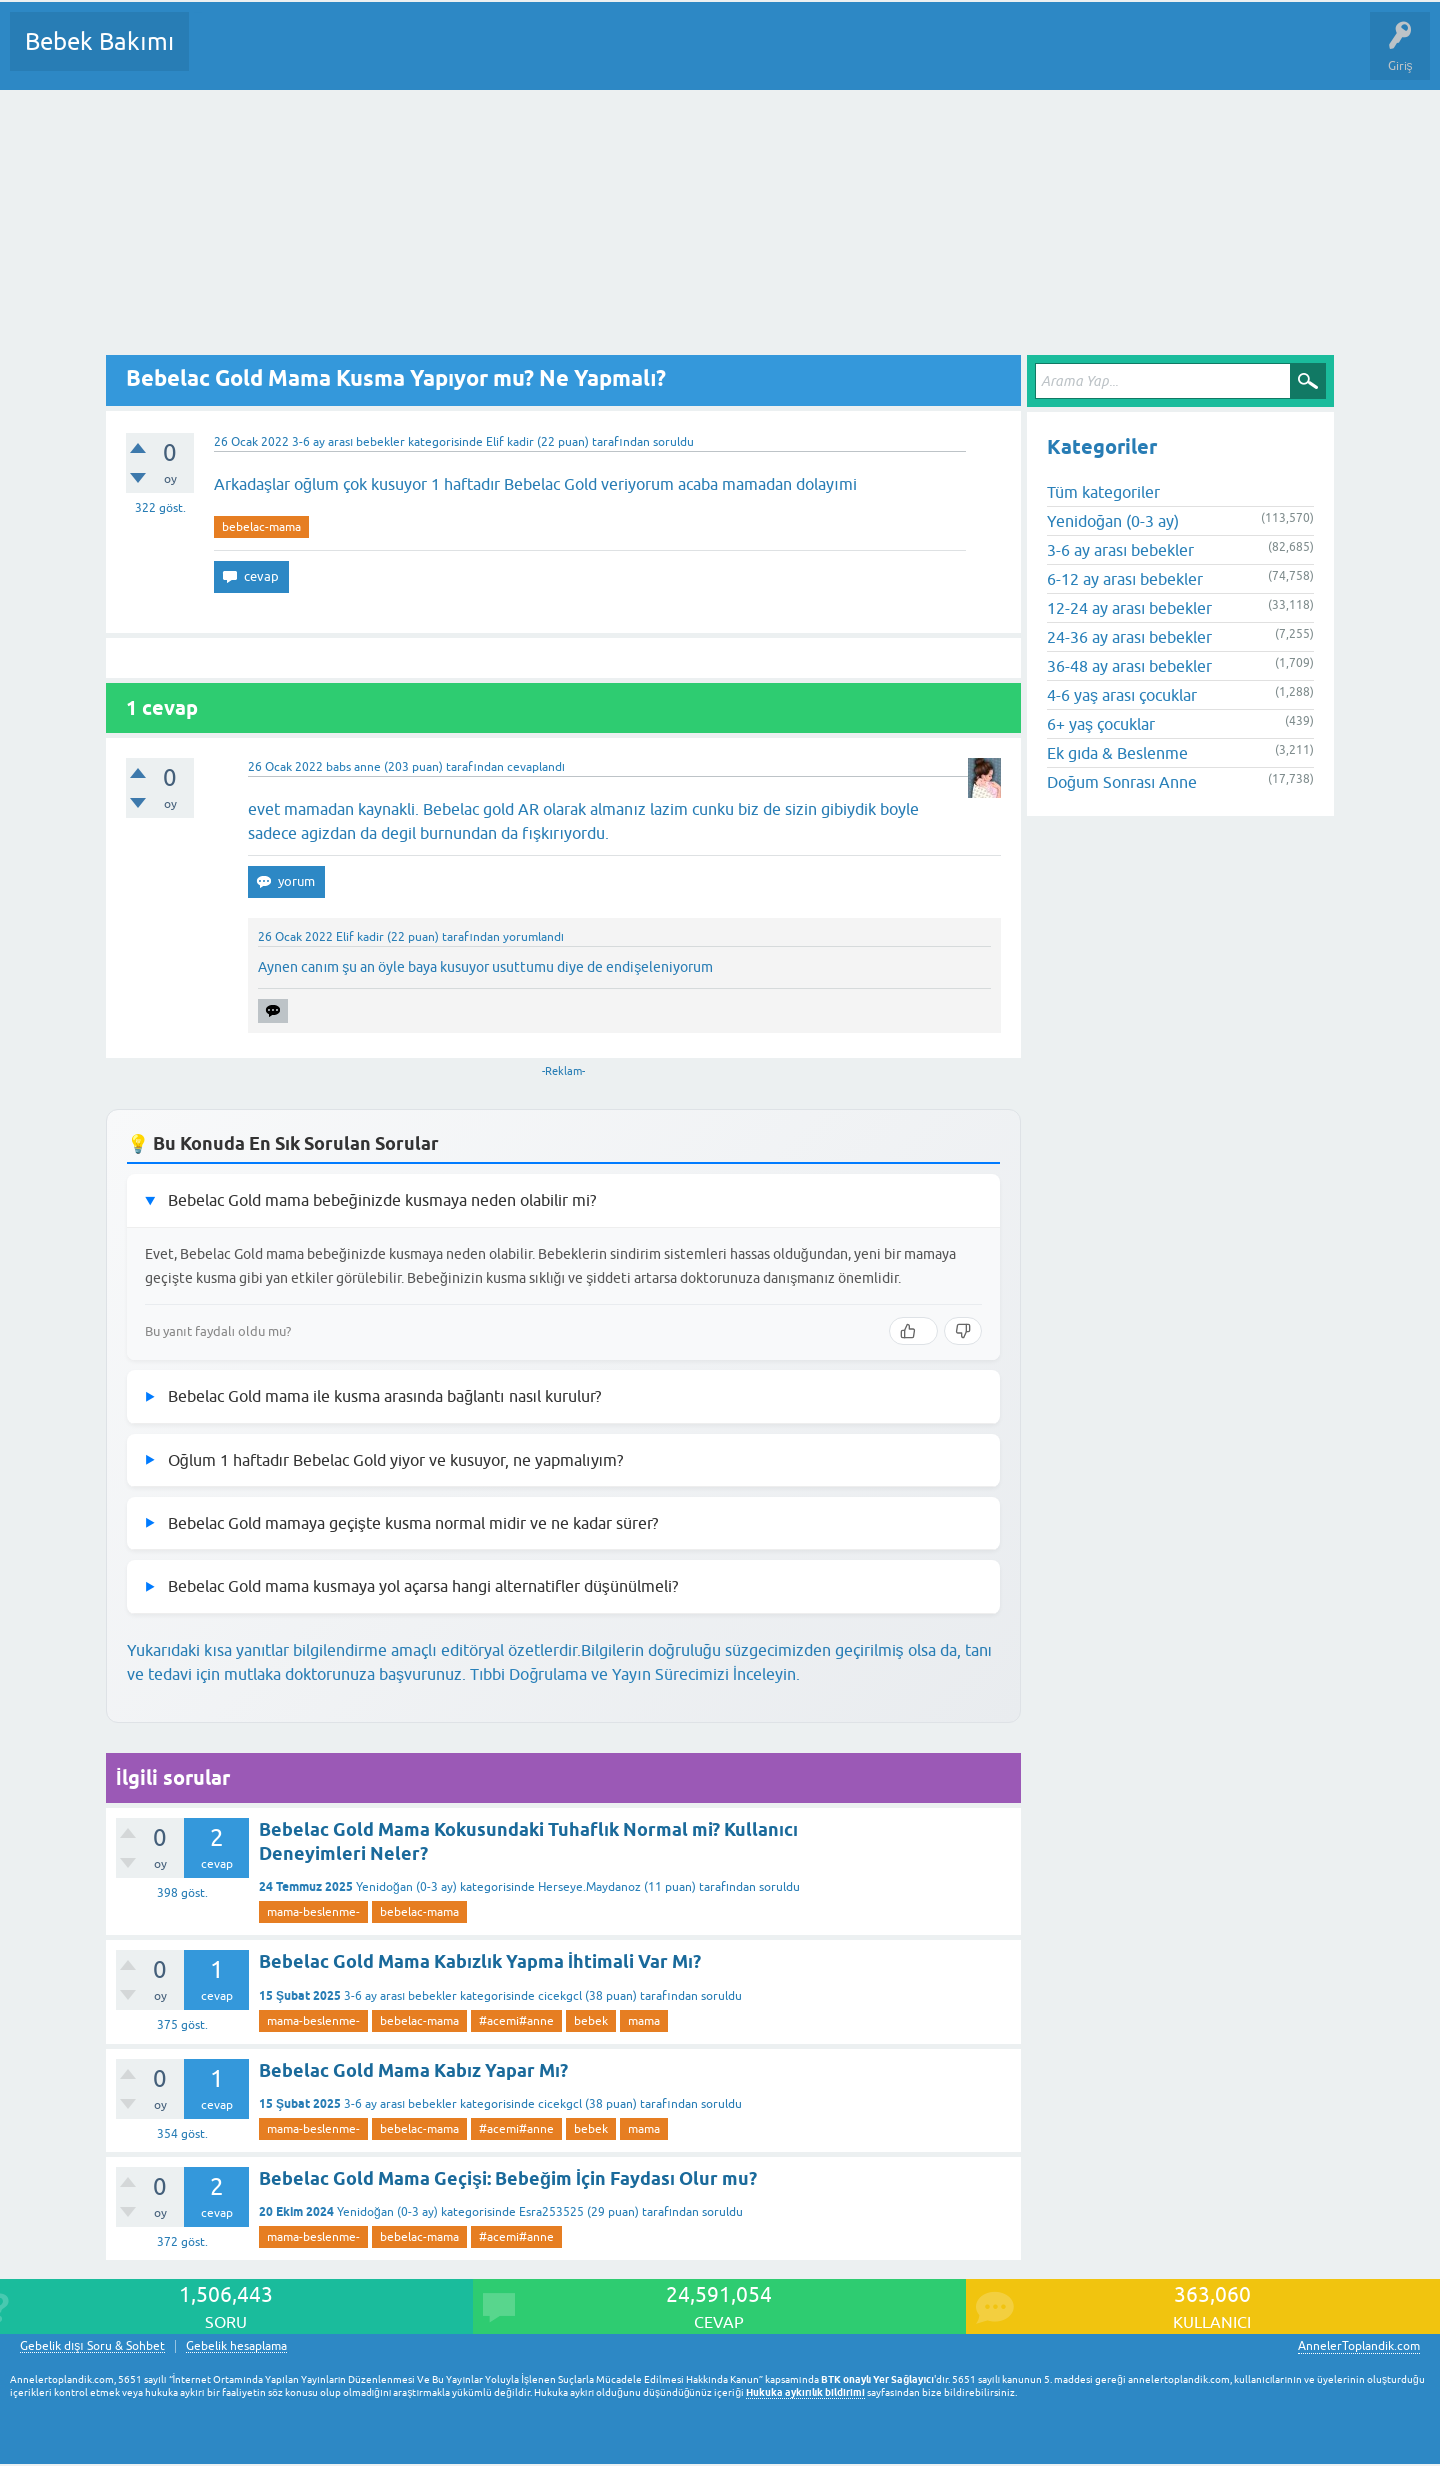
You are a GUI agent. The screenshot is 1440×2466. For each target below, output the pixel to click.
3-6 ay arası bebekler (348, 442)
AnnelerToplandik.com (1359, 2346)
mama (644, 2021)
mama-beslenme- (313, 1912)
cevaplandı (536, 767)
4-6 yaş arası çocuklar (1122, 695)
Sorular (224, 56)
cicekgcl (560, 1996)
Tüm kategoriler (1103, 492)
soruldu (673, 442)
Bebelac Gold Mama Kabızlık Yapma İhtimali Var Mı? (480, 1961)
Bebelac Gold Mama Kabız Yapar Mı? (413, 2070)
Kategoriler (409, 56)
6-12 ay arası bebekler (1125, 579)
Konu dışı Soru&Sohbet (696, 56)
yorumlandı (533, 937)
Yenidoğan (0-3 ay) (406, 1887)
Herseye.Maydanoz (589, 1887)
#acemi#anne (516, 2021)
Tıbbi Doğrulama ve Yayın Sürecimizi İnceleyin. (635, 1674)
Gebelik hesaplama (236, 2346)
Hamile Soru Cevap (839, 56)
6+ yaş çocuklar (1101, 724)
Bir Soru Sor (576, 56)
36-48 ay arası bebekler (1129, 666)
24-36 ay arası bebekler (1129, 637)
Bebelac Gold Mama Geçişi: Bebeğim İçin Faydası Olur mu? (508, 2178)
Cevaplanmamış (311, 56)
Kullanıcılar (492, 56)
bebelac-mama (261, 527)
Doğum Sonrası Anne (1122, 782)
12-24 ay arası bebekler (1129, 608)
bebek (591, 2021)
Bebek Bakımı (99, 41)
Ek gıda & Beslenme (1117, 753)
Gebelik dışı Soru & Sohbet (92, 2346)
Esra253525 (551, 2212)
